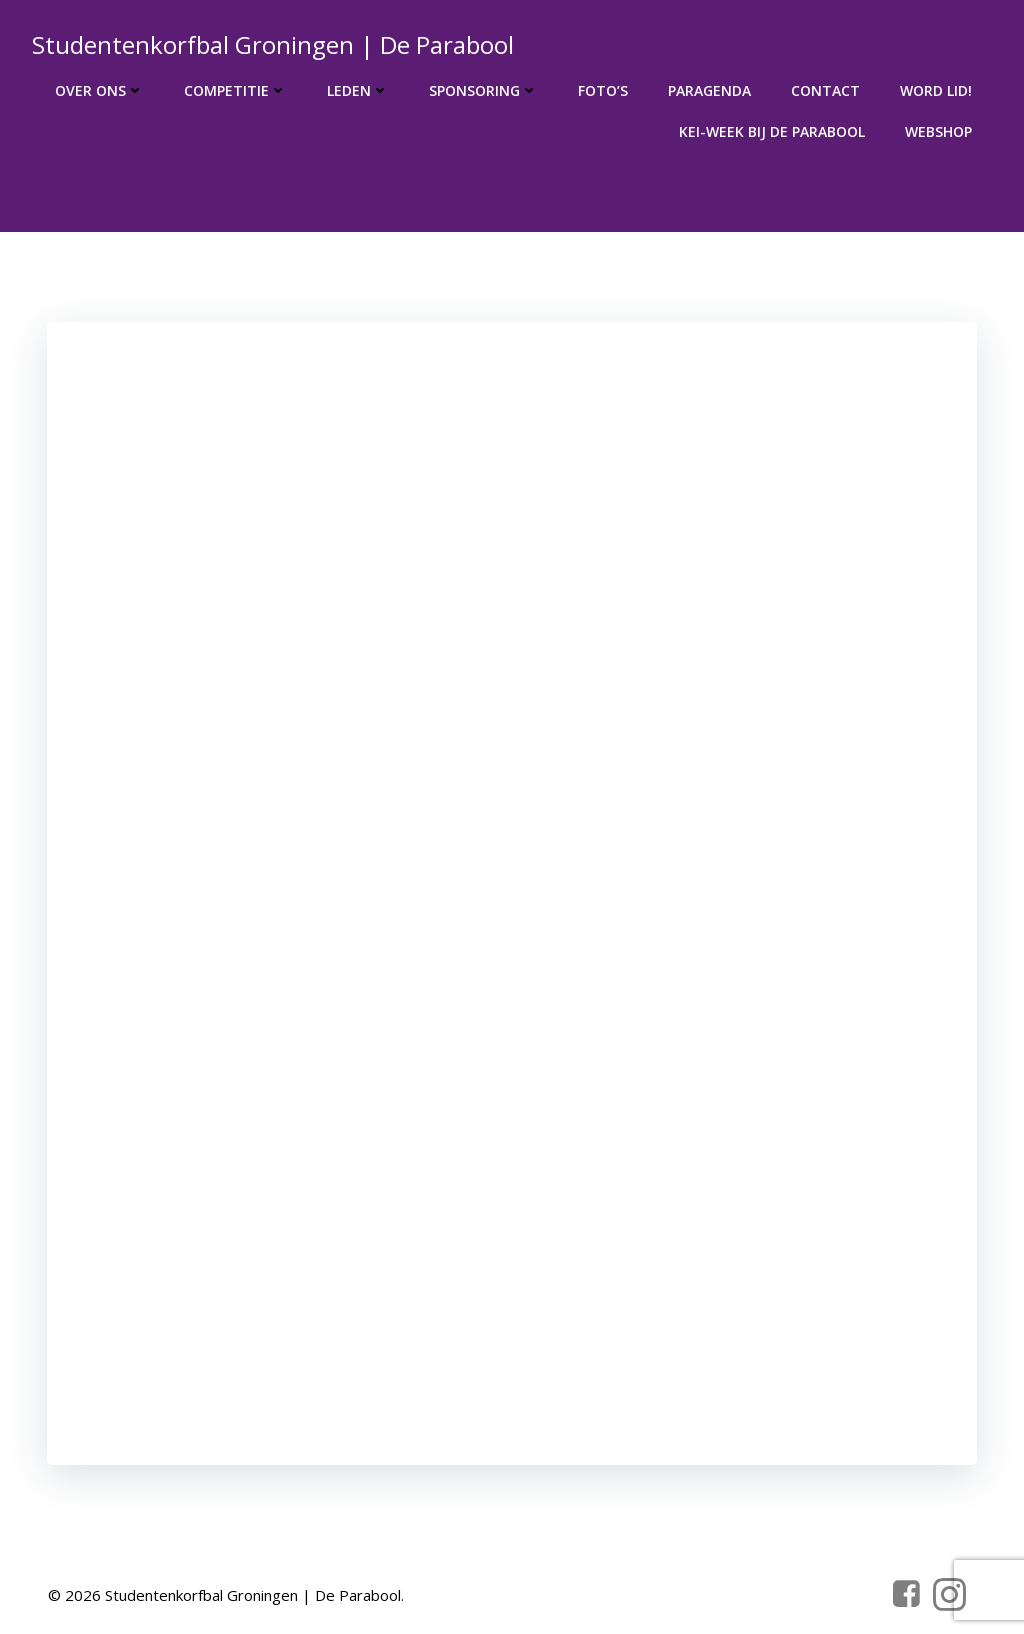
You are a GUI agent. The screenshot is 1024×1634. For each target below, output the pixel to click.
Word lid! (936, 90)
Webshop (938, 131)
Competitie (235, 90)
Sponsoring (483, 90)
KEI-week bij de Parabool (772, 131)
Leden (358, 90)
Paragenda (709, 90)
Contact (825, 90)
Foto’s (603, 90)
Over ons (99, 90)
